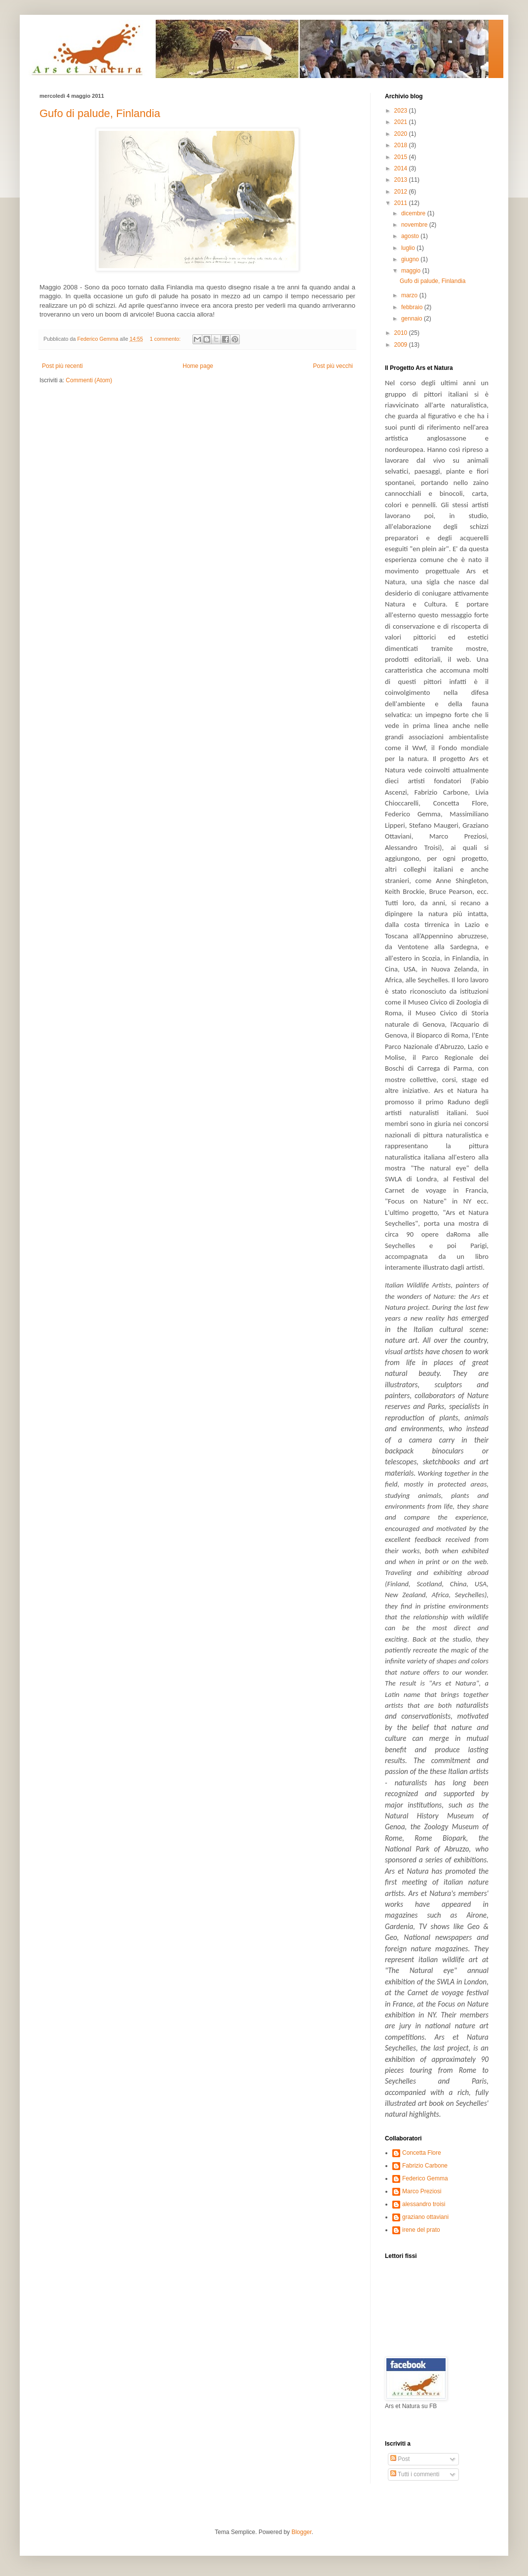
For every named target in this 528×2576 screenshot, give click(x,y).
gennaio (412, 318)
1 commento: (166, 339)
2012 (401, 191)
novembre (415, 224)
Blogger (302, 2532)
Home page (198, 365)
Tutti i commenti (414, 2474)
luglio (408, 247)
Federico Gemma (425, 2178)
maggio (411, 270)
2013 (401, 179)
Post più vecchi (333, 365)
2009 (401, 344)
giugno (410, 259)
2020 (401, 133)
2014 (401, 168)
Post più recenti (62, 365)
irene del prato (421, 2229)
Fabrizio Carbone (425, 2165)
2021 (401, 122)
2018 (401, 145)
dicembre (414, 213)
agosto (410, 236)
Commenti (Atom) (89, 380)
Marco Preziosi (421, 2191)
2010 (401, 332)
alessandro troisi (423, 2204)
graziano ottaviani (425, 2217)
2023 (401, 110)
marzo (410, 295)
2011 (401, 203)
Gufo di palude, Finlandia (99, 113)
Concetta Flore (421, 2152)
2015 (401, 157)
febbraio (412, 307)
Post (400, 2458)
